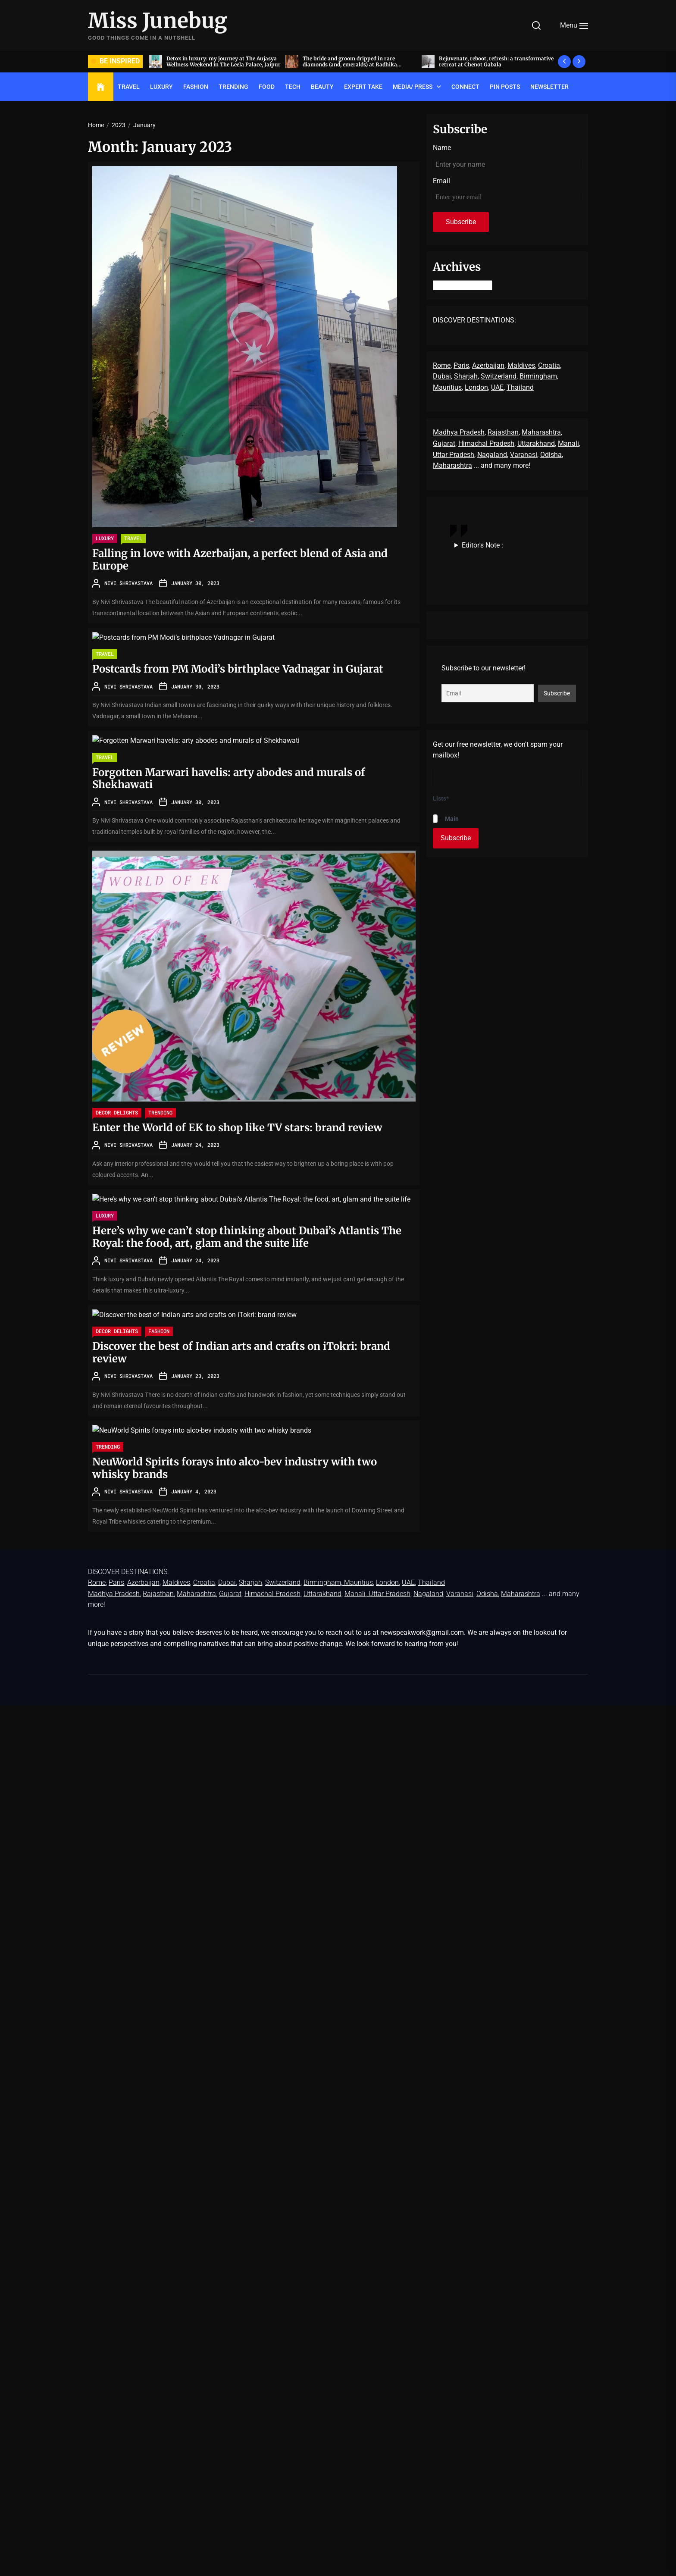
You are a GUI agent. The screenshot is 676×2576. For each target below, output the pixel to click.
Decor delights (117, 1112)
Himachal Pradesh (486, 443)
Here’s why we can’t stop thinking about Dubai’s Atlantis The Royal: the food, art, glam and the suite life (246, 1237)
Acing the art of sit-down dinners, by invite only (218, 61)
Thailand (520, 387)
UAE (497, 387)
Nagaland (492, 455)
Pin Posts (505, 86)
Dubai (442, 376)
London (476, 387)
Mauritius (447, 387)
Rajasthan (503, 432)
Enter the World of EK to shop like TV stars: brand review (241, 1127)
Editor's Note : (482, 545)
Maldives (521, 365)
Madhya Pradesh (459, 432)
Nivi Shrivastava (128, 582)
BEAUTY (322, 86)
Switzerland (498, 376)
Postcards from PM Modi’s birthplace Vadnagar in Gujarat (237, 669)
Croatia (549, 365)
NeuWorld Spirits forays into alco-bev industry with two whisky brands (234, 1468)
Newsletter (549, 86)
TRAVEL (129, 86)
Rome (442, 365)
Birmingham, (539, 376)
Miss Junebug (157, 21)
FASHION (195, 86)
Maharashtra (541, 432)
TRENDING (233, 86)
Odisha (551, 455)
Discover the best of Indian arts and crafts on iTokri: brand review (241, 1352)
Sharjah (466, 376)
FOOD (267, 86)
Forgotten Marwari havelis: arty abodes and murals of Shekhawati (228, 779)
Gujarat (444, 443)
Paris (461, 365)
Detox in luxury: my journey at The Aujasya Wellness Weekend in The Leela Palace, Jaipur (357, 61)
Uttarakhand (536, 443)
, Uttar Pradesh (388, 1594)
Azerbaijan (488, 365)
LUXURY (161, 86)
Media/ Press (412, 86)
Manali (568, 443)
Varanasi (523, 455)
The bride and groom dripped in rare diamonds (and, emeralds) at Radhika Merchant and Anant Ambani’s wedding (486, 64)
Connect (465, 86)
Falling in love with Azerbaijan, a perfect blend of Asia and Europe (240, 560)
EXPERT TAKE (363, 86)
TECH (292, 86)
